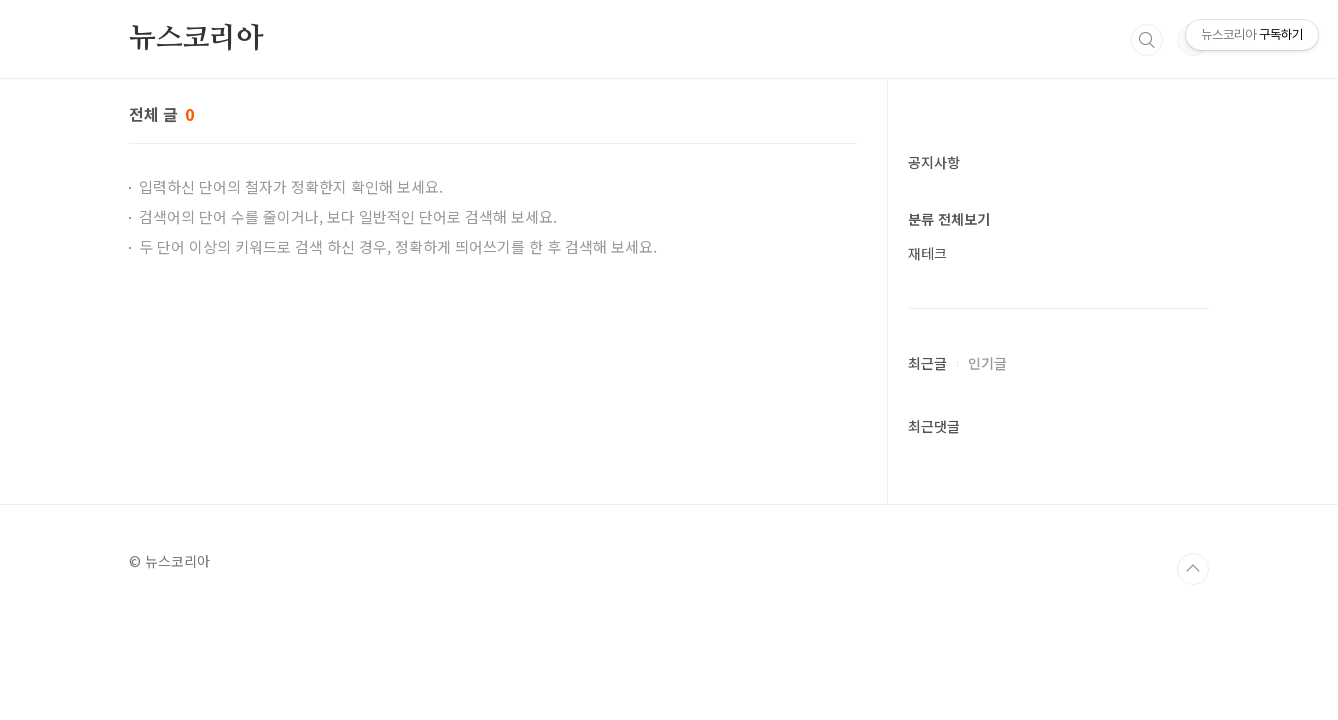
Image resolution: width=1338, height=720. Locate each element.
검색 (1147, 40)
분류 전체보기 (949, 219)
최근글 (927, 363)
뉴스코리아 (196, 39)
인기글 (987, 363)
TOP (1193, 569)
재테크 (927, 253)
